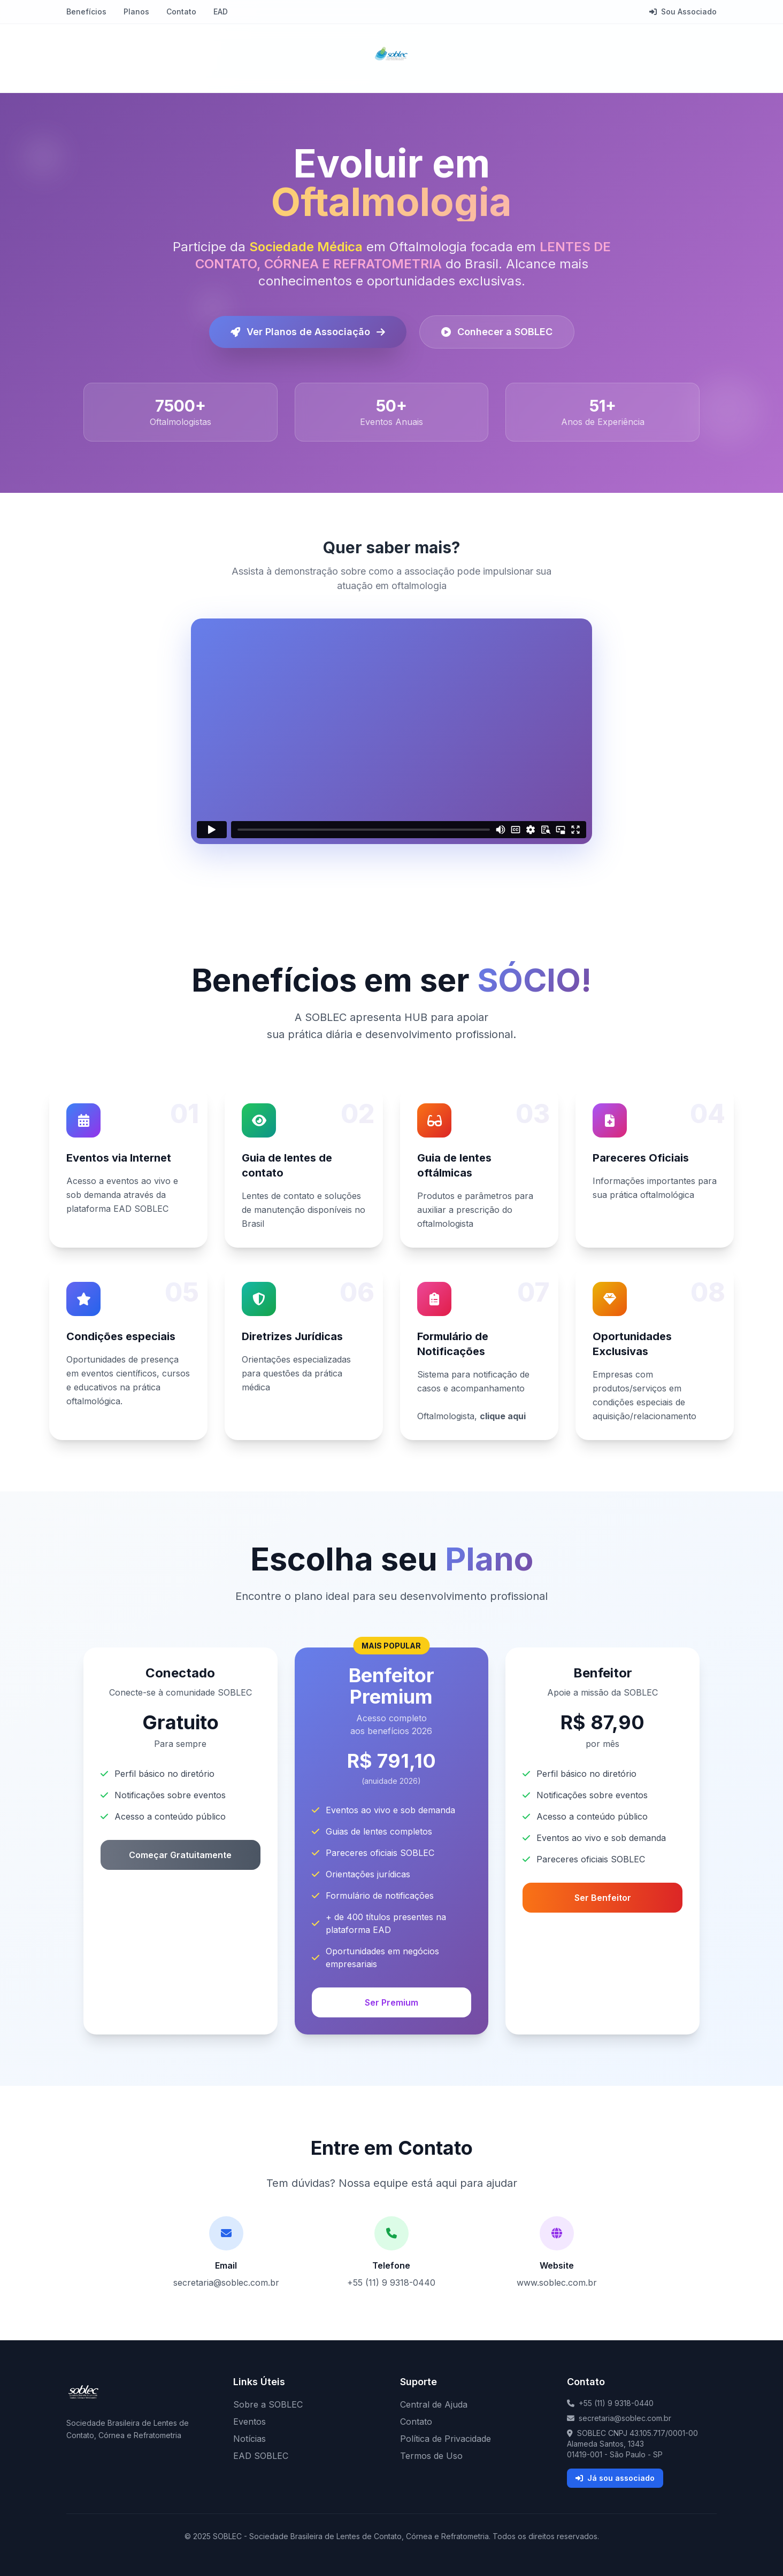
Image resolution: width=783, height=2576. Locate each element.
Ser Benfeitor (602, 1897)
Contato (181, 11)
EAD (220, 11)
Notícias (249, 2438)
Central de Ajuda (433, 2404)
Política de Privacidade (445, 2438)
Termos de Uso (431, 2455)
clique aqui (503, 1416)
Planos (136, 11)
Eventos (249, 2421)
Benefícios (86, 11)
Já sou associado (615, 2477)
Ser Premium (391, 2002)
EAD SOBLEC (260, 2455)
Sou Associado (683, 11)
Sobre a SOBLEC (268, 2404)
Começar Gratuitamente (180, 1855)
